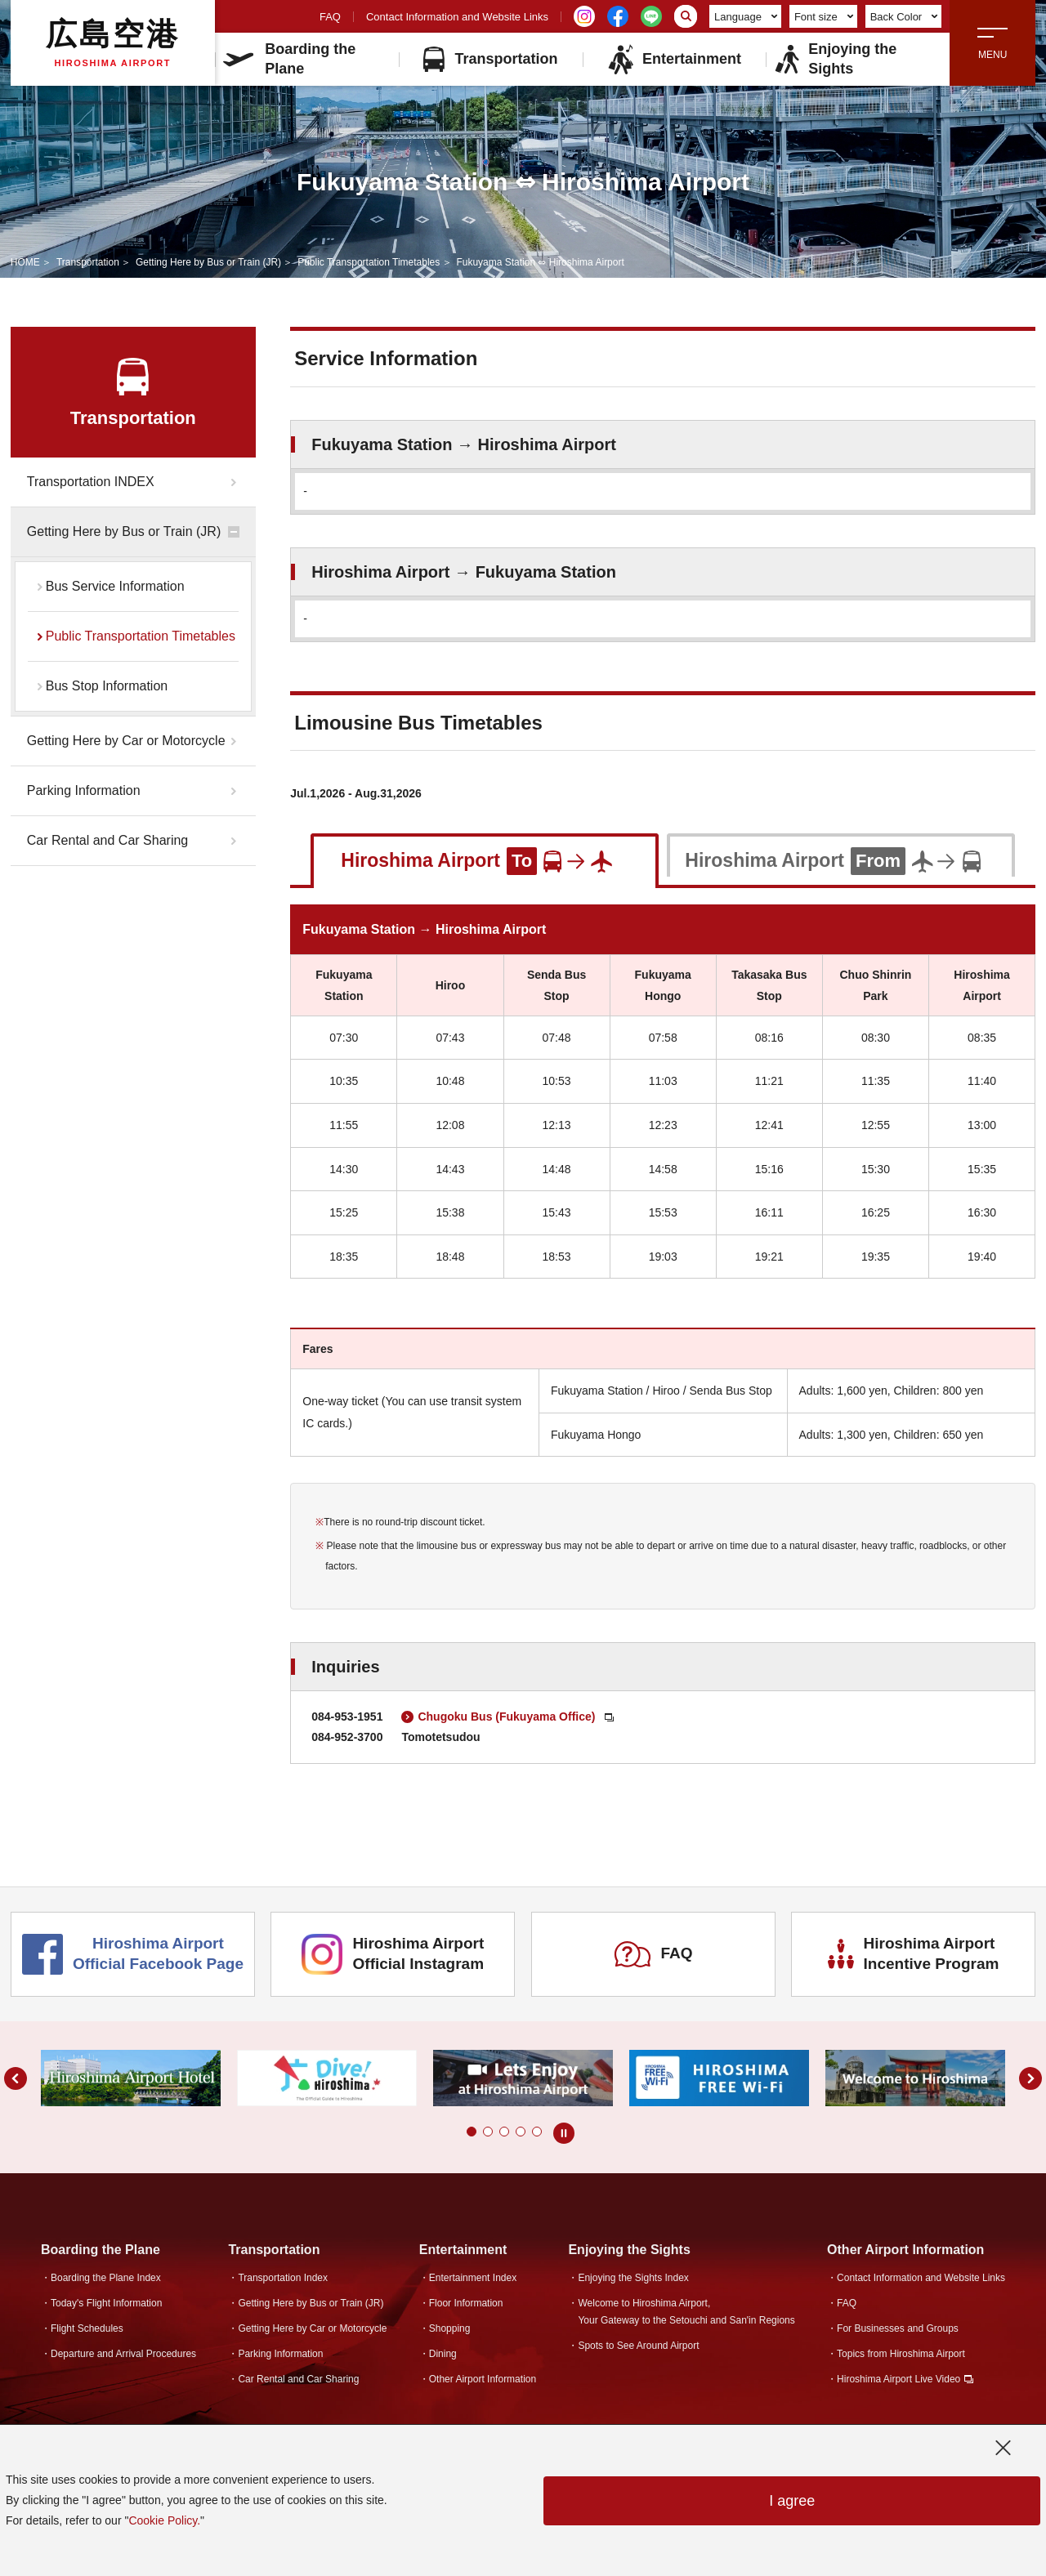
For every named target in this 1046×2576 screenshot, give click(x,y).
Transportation (490, 59)
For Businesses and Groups (898, 2328)
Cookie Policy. (164, 2520)
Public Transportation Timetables (368, 262)
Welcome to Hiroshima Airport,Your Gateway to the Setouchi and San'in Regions (686, 2311)
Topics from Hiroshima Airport (901, 2353)
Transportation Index (283, 2278)
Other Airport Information (482, 2379)
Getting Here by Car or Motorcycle (126, 741)
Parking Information (84, 790)
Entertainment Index (472, 2278)
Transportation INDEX (90, 482)
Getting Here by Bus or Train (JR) (208, 262)
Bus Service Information (115, 586)
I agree (792, 2501)
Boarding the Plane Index (106, 2278)
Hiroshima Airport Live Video (898, 2379)
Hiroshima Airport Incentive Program (913, 1953)
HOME (25, 262)
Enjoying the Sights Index (633, 2278)
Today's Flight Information (106, 2303)
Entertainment (674, 59)
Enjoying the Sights (835, 58)
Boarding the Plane (289, 58)
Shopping (450, 2328)
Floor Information (466, 2303)
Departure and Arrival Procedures (123, 2353)
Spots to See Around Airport (638, 2345)
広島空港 (113, 42)
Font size (823, 17)
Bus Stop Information (107, 686)
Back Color (904, 17)
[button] (471, 2131)
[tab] (485, 859)
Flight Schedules (87, 2328)
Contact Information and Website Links (457, 17)
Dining (443, 2353)
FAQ (330, 17)
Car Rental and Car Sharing (107, 840)
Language (745, 17)
